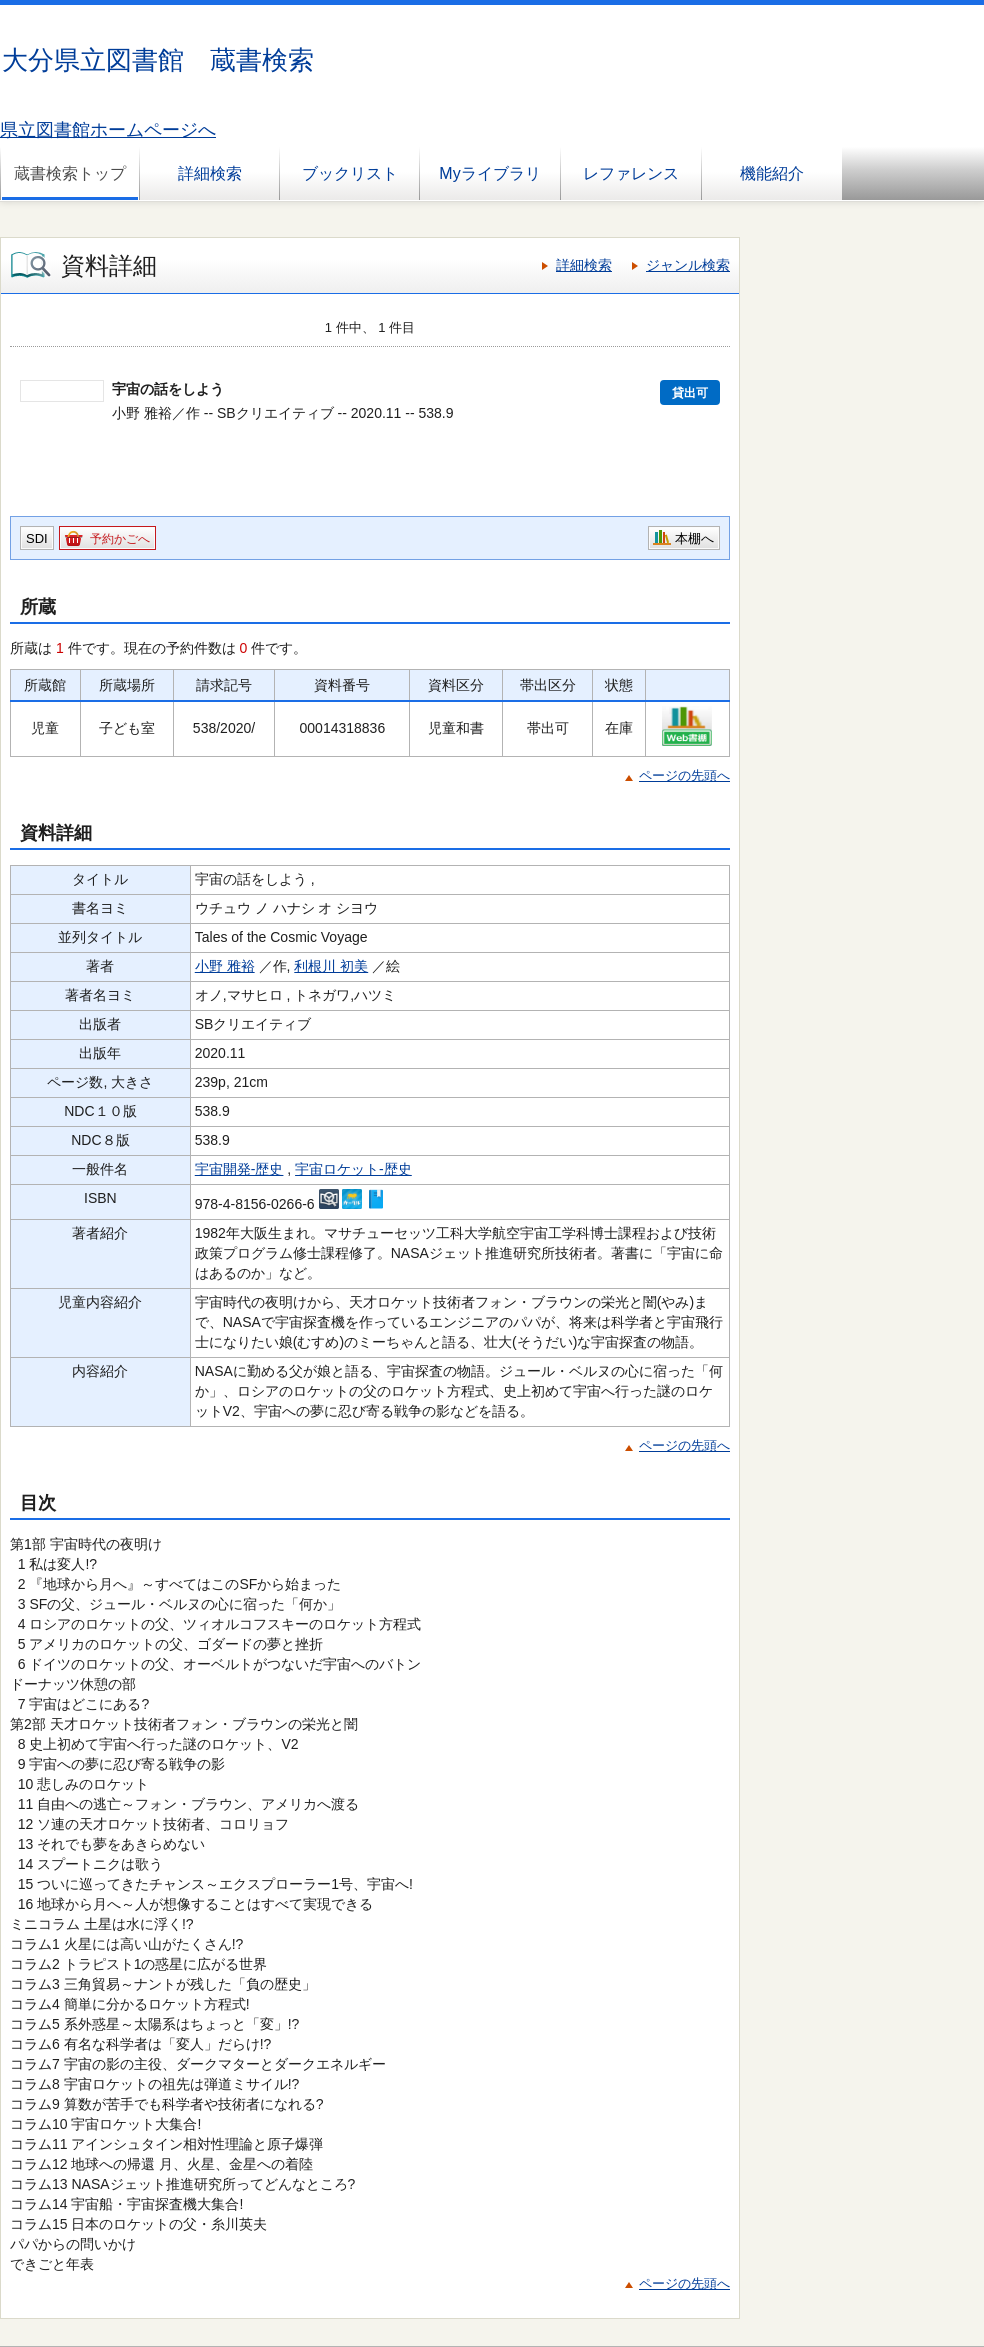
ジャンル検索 (688, 265)
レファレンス (631, 173)
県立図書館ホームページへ (108, 130)
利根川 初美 (331, 966)
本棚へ (694, 538)
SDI (37, 538)
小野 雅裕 (225, 966)
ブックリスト (350, 173)
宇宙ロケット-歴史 (353, 1169)
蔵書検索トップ (70, 173)
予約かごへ (120, 539)
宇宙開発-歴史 (239, 1169)
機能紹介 (772, 173)
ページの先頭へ (684, 775)
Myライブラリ (489, 173)
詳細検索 (210, 173)
